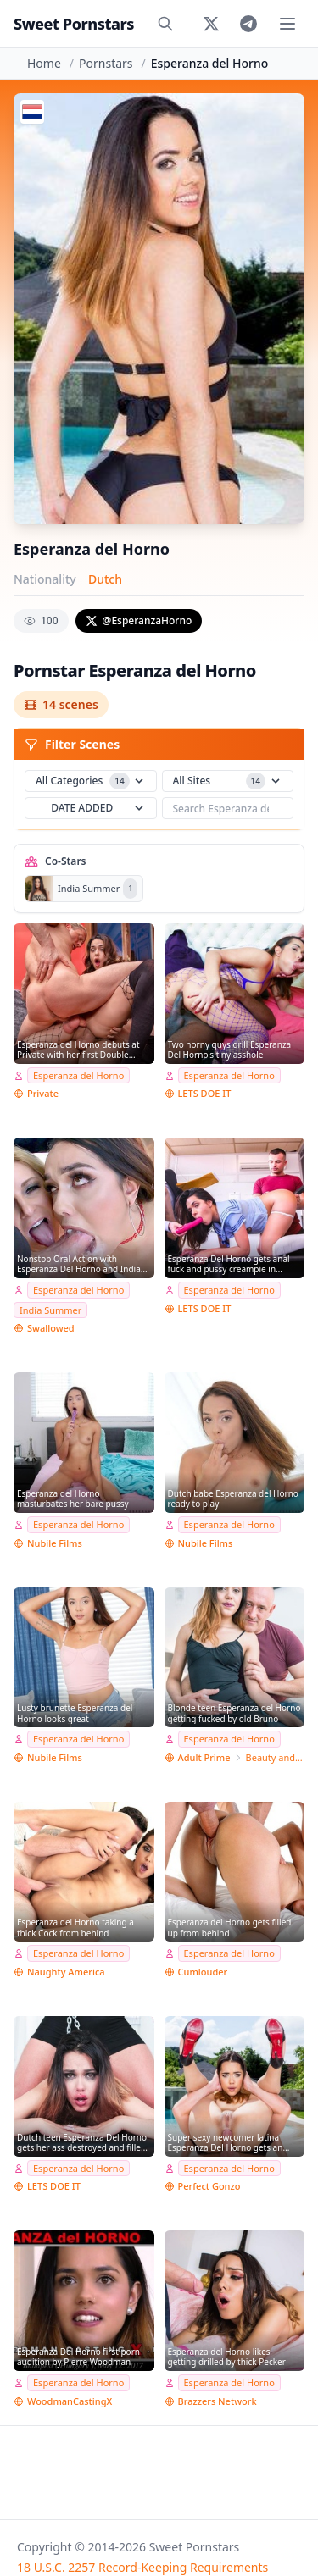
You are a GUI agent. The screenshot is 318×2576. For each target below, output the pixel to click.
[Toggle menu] (287, 24)
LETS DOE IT (205, 1093)
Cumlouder (203, 1971)
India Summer (50, 1310)
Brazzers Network (217, 2401)
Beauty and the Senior (275, 1757)
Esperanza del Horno (78, 1075)
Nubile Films (54, 1543)
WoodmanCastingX (69, 2401)
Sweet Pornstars (74, 24)
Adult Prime (204, 1757)
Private (43, 1093)
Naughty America (66, 1971)
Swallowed (51, 1327)
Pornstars (105, 63)
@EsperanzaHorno (139, 620)
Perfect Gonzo (209, 2186)
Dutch (105, 579)
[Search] (165, 23)
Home (44, 63)
